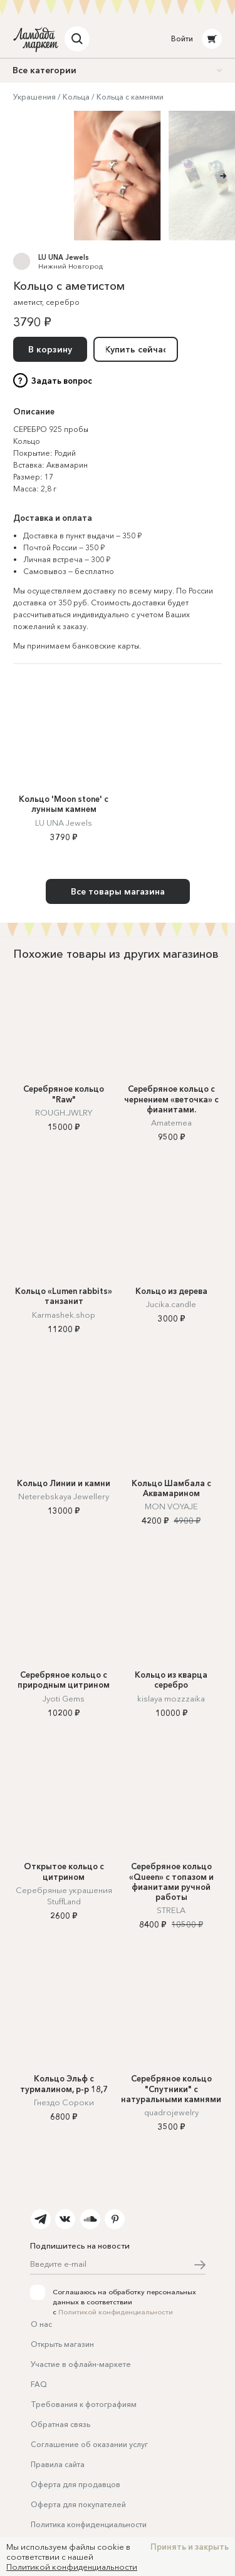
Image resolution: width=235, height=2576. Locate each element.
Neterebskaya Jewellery (63, 1496)
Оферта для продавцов (75, 2484)
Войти (182, 38)
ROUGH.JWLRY (63, 1112)
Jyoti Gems (64, 1698)
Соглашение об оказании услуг (89, 2444)
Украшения (34, 96)
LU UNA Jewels (63, 257)
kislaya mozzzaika (171, 1698)
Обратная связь (60, 2424)
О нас (41, 2324)
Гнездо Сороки (64, 2102)
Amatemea (171, 1122)
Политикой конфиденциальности (115, 2311)
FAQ (39, 2384)
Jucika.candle (171, 1304)
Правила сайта (58, 2464)
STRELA (171, 1910)
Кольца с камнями (130, 96)
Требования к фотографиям (84, 2404)
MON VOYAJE (171, 1506)
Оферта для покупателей (78, 2504)
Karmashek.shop (63, 1315)
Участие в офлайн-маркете (81, 2364)
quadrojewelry (171, 2112)
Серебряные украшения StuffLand (64, 1895)
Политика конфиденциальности (89, 2524)
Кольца (76, 96)
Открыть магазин (62, 2344)
